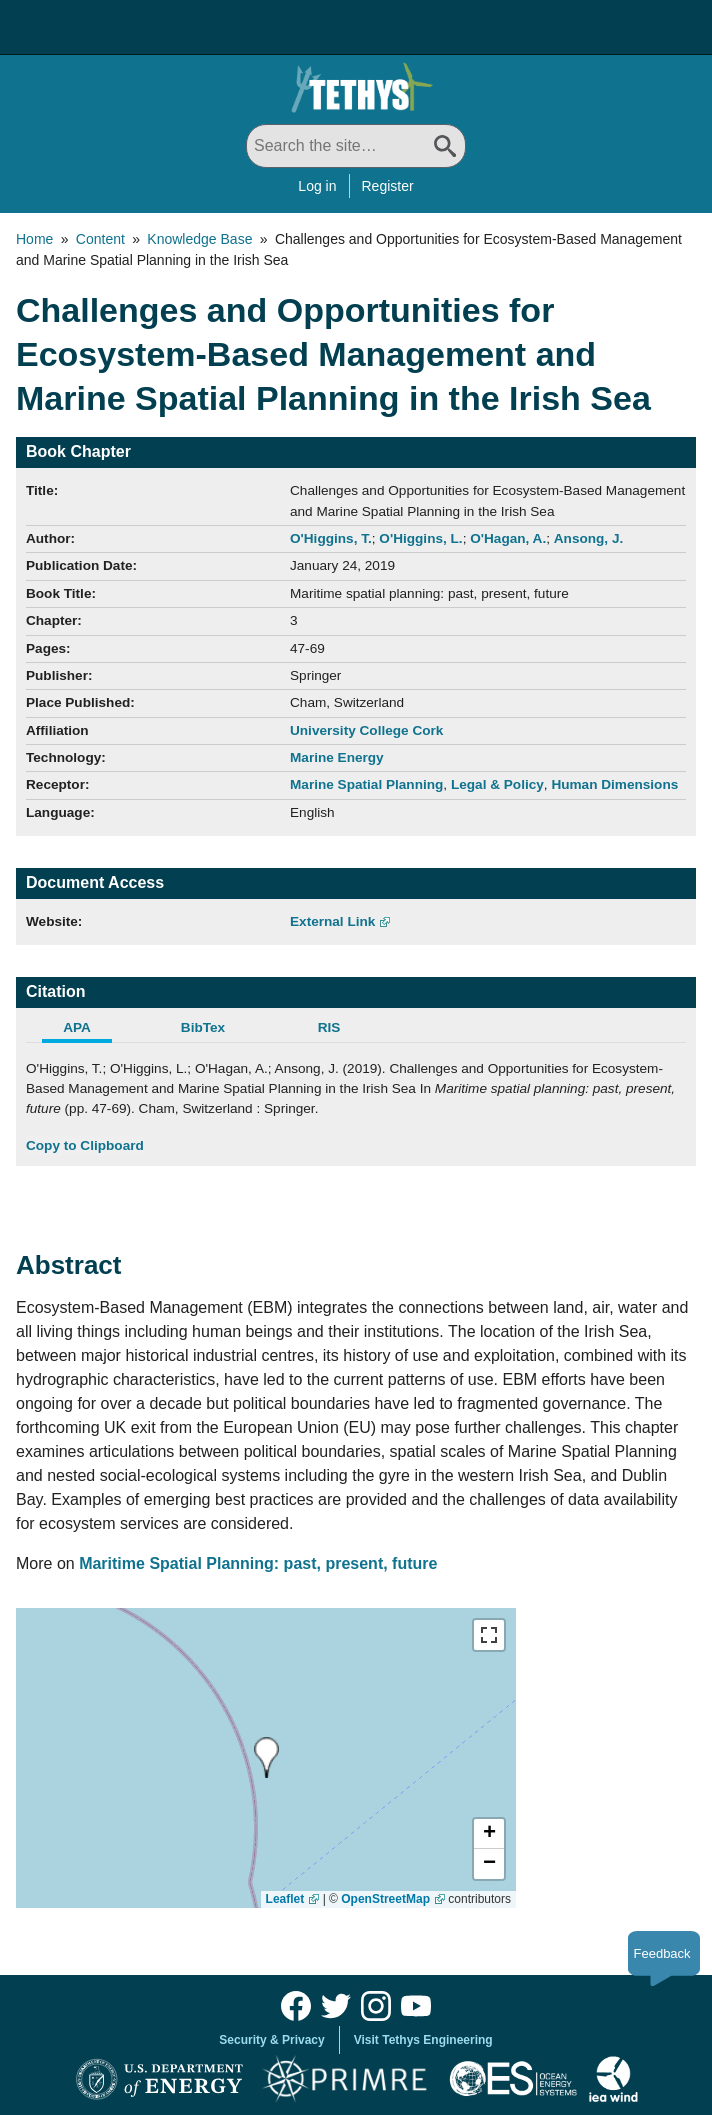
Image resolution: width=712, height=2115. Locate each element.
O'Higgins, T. (331, 538)
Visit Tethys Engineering (423, 2040)
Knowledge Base (199, 239)
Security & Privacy (271, 2040)
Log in (317, 186)
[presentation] (266, 1757)
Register (388, 186)
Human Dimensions (614, 784)
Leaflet (285, 1899)
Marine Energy (337, 757)
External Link (332, 921)
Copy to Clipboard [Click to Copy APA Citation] (85, 1145)
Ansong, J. (588, 538)
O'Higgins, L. (420, 538)
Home (34, 239)
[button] (489, 1834)
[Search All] (356, 146)
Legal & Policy (497, 784)
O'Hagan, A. (508, 538)
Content (100, 239)
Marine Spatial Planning (366, 784)
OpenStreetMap (385, 1899)
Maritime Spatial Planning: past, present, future (260, 1563)
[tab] (89, 1030)
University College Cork (366, 730)
